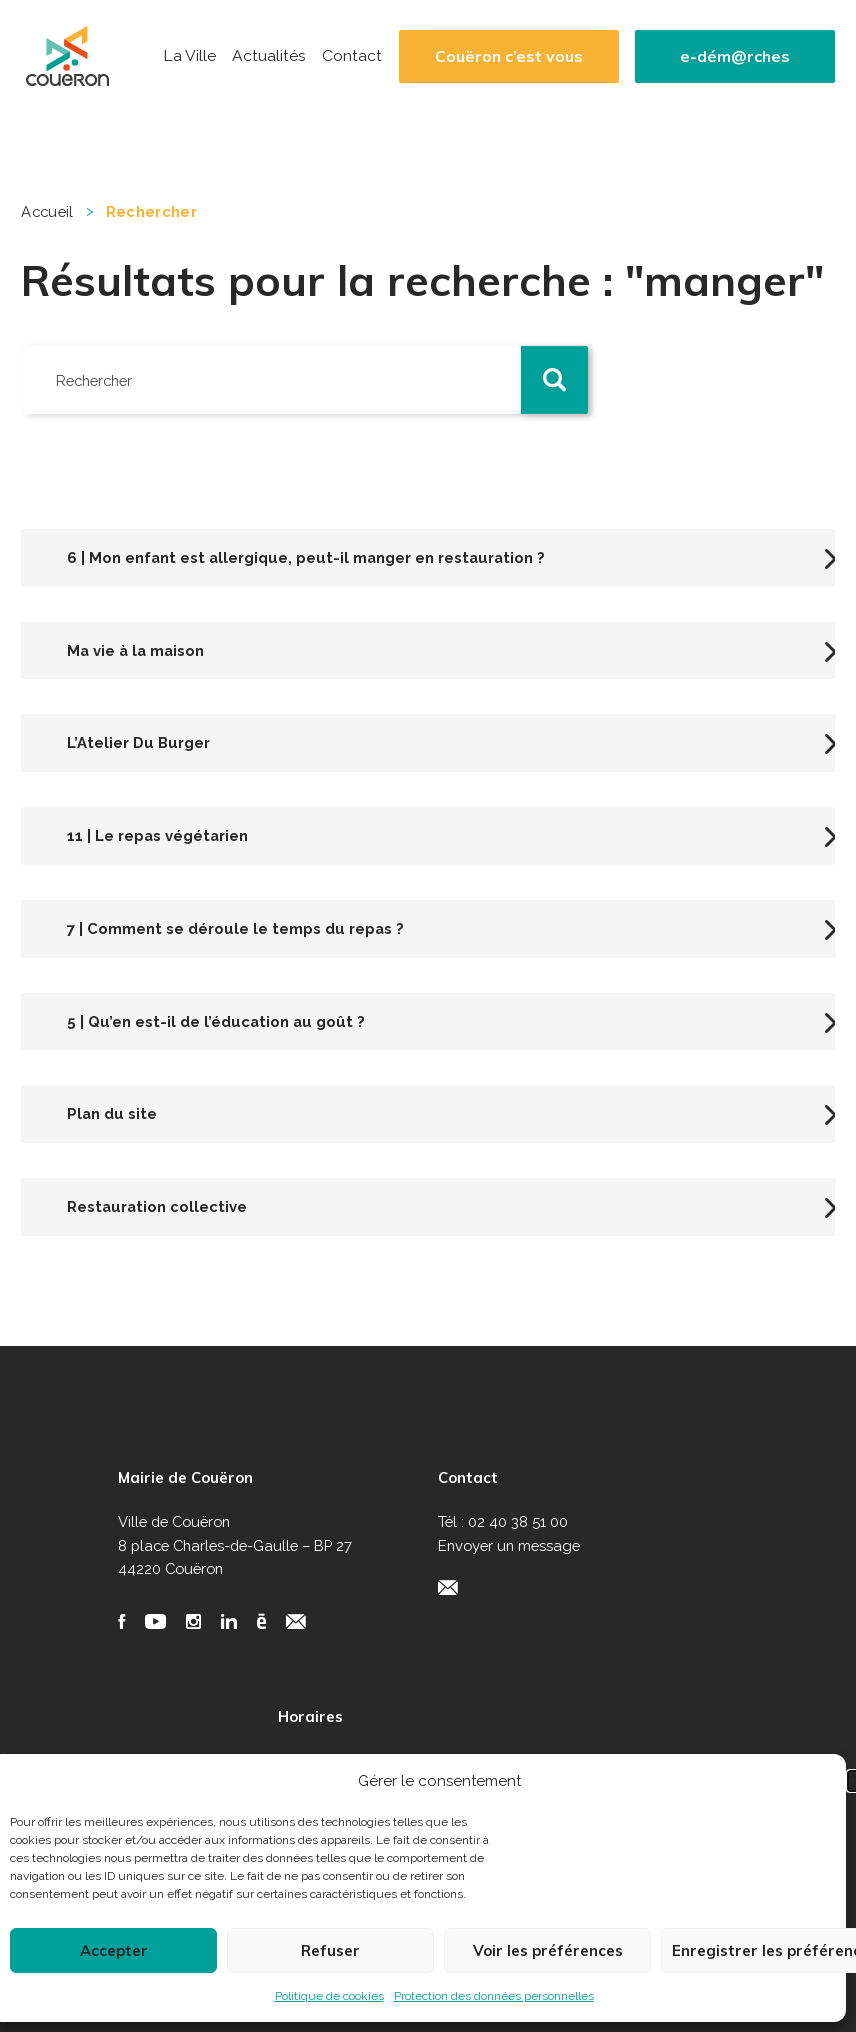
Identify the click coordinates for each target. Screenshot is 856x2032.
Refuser (330, 1950)
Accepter (114, 1950)
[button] (555, 380)
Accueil (47, 211)
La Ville (189, 56)
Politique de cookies (329, 1996)
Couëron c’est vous (509, 56)
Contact (352, 56)
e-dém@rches (735, 56)
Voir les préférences (548, 1950)
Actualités (269, 56)
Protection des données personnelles (494, 1996)
